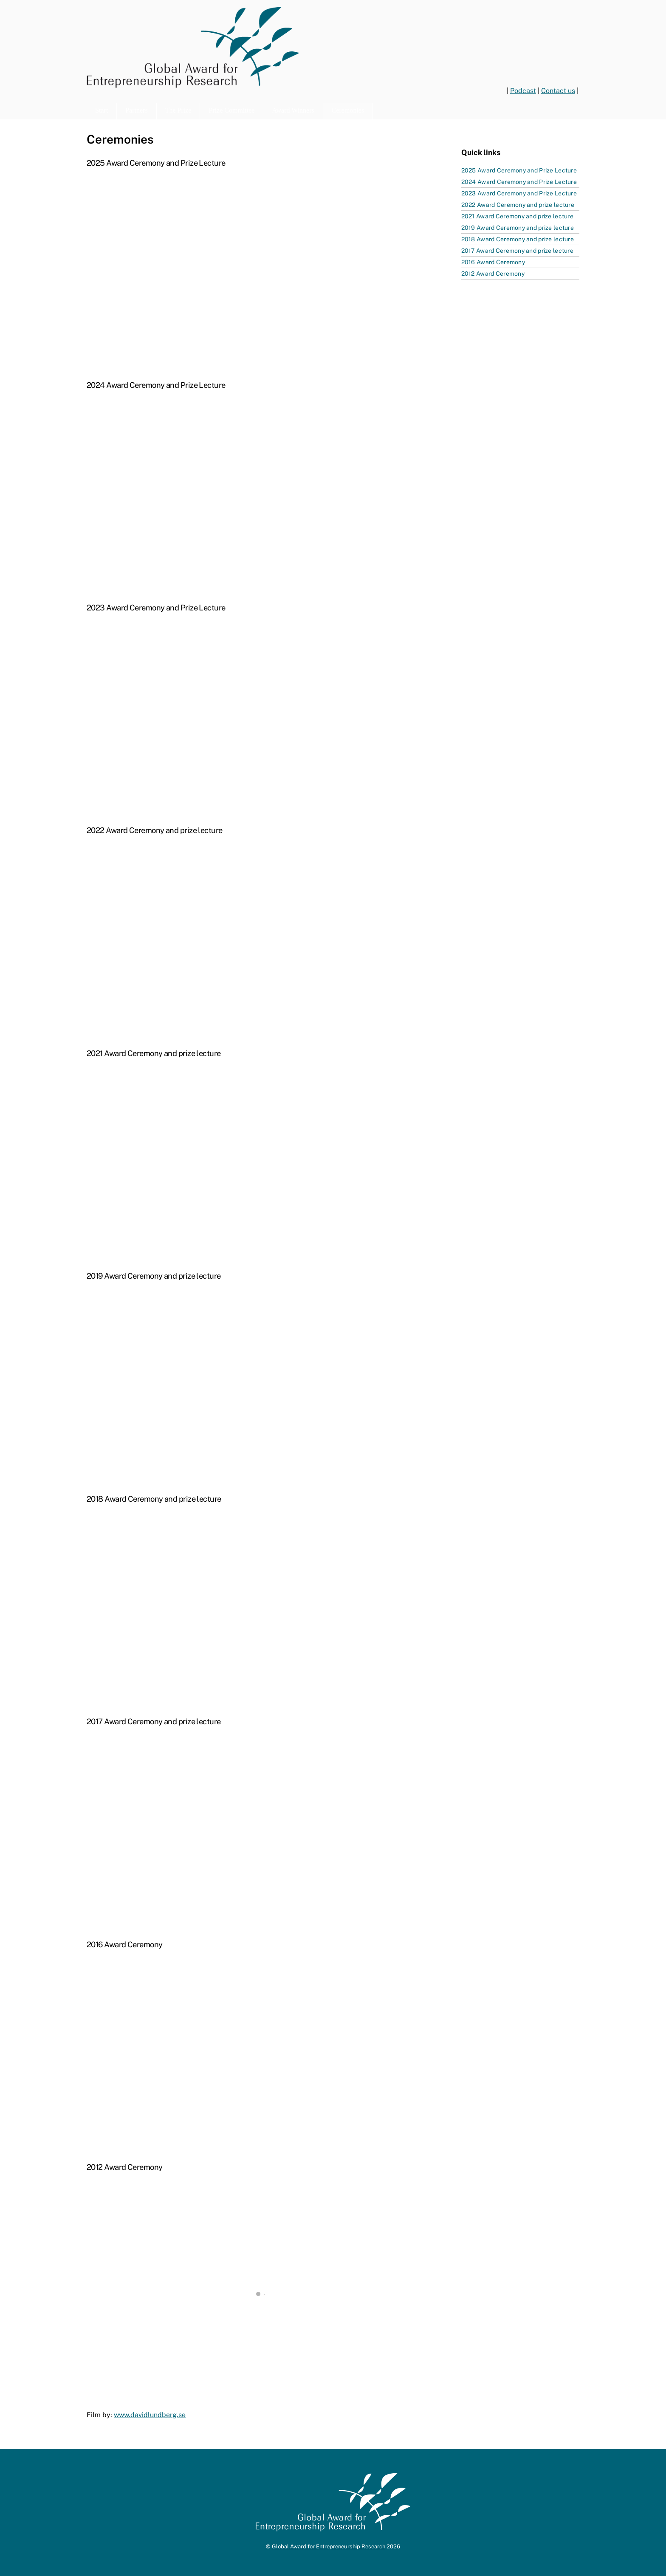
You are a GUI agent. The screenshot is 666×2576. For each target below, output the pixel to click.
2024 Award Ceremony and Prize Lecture (519, 181)
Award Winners (293, 110)
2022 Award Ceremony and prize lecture (517, 204)
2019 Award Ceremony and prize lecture (517, 227)
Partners (136, 110)
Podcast (523, 91)
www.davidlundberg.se (150, 2415)
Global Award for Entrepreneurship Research (328, 2546)
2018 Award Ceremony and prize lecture (517, 239)
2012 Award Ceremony (493, 273)
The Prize (178, 110)
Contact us (558, 91)
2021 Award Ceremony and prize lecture (517, 216)
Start (101, 110)
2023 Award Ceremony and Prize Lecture (519, 193)
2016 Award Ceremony (493, 262)
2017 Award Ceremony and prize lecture (517, 250)
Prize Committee (231, 110)
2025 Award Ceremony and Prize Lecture (519, 170)
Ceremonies (348, 110)
